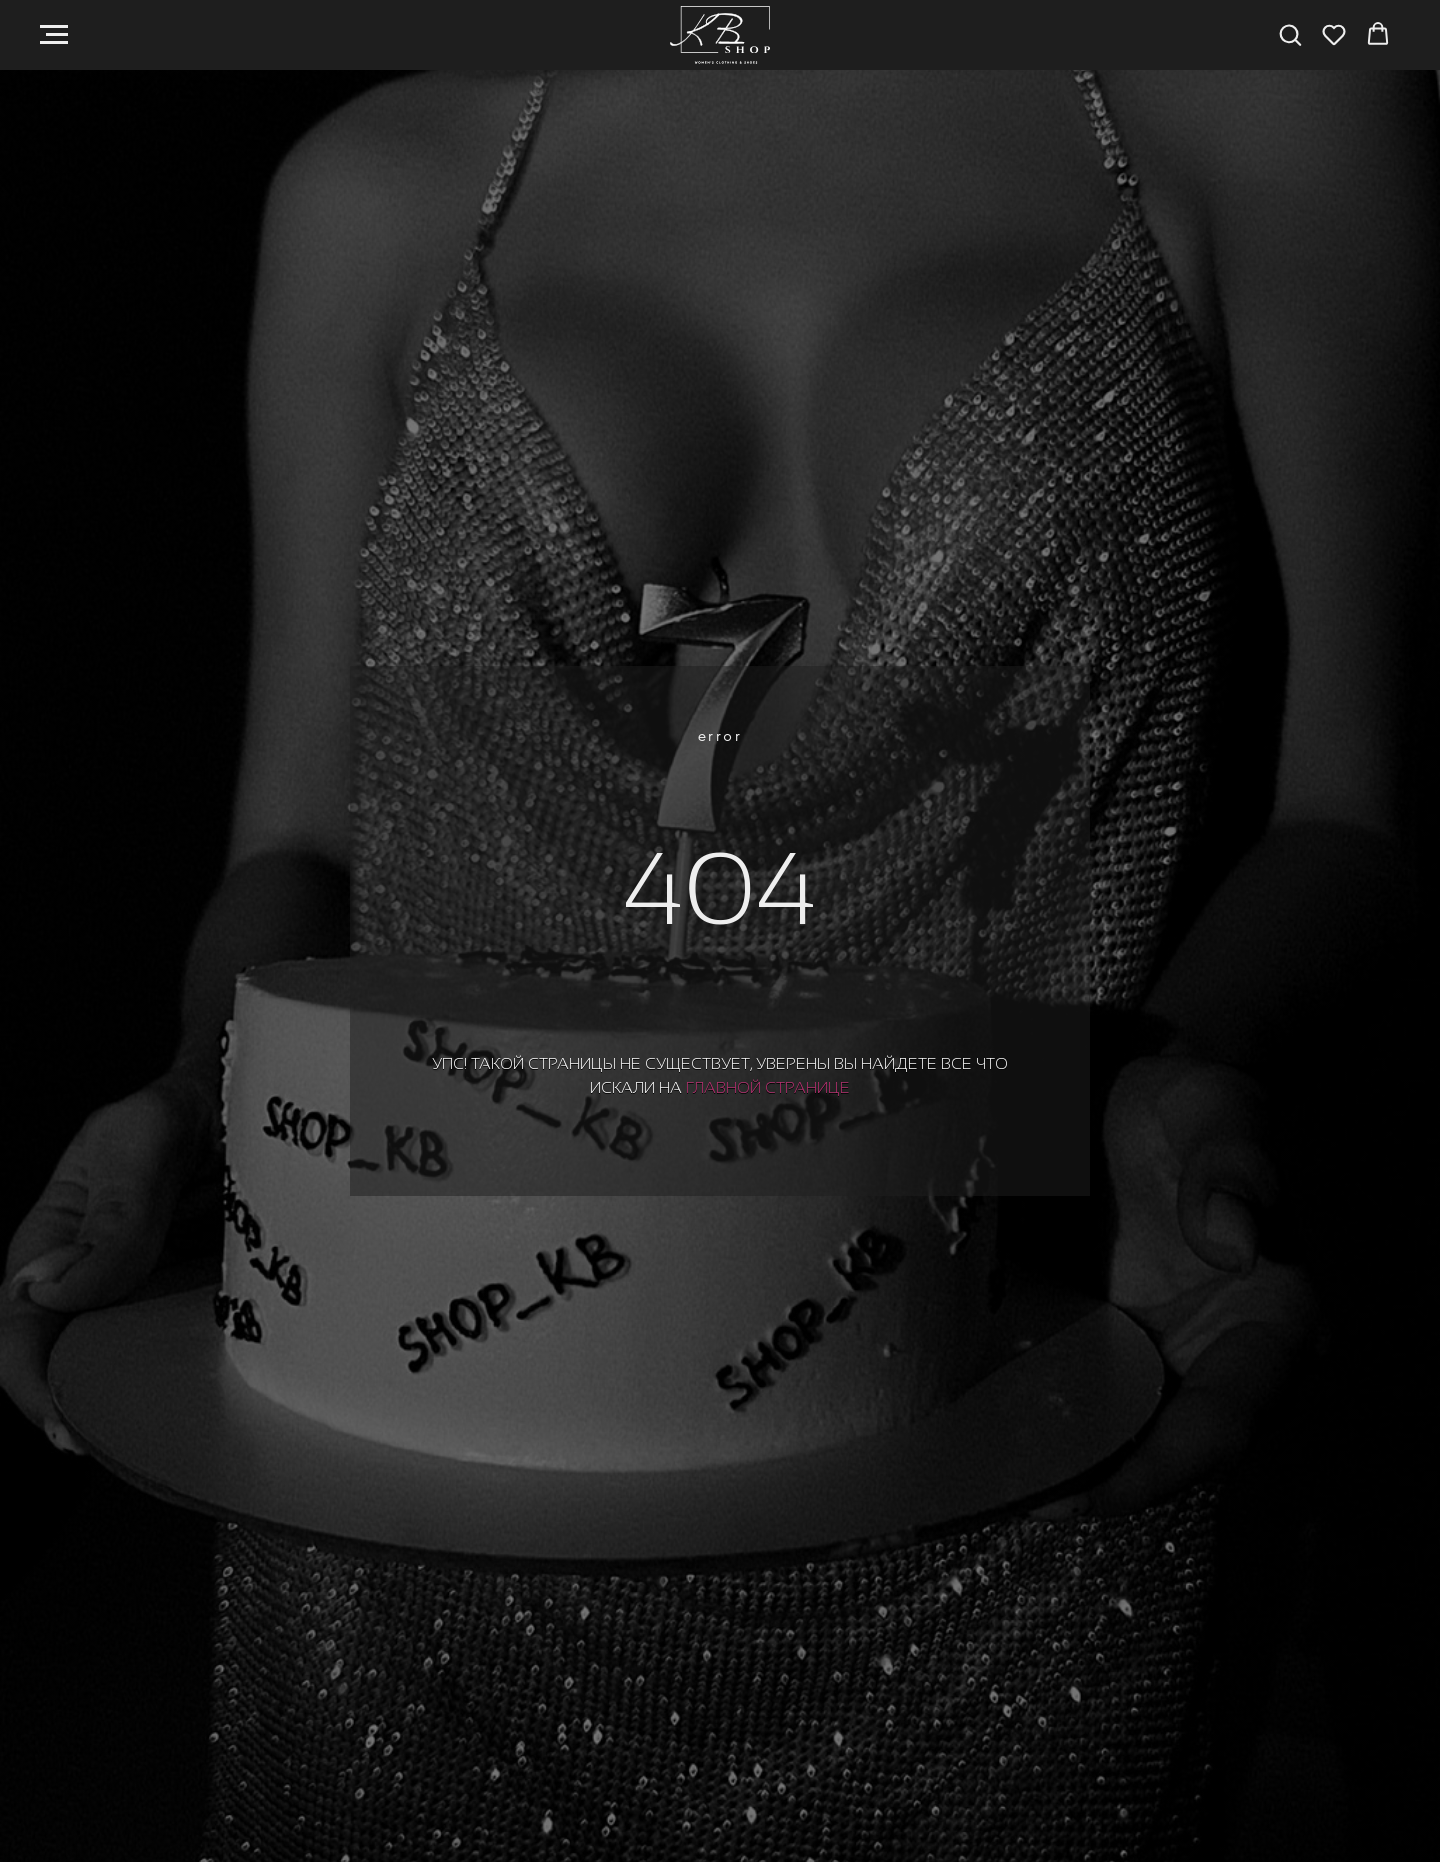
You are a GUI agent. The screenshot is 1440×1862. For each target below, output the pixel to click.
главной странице (768, 1087)
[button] (1290, 34)
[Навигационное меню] (54, 35)
